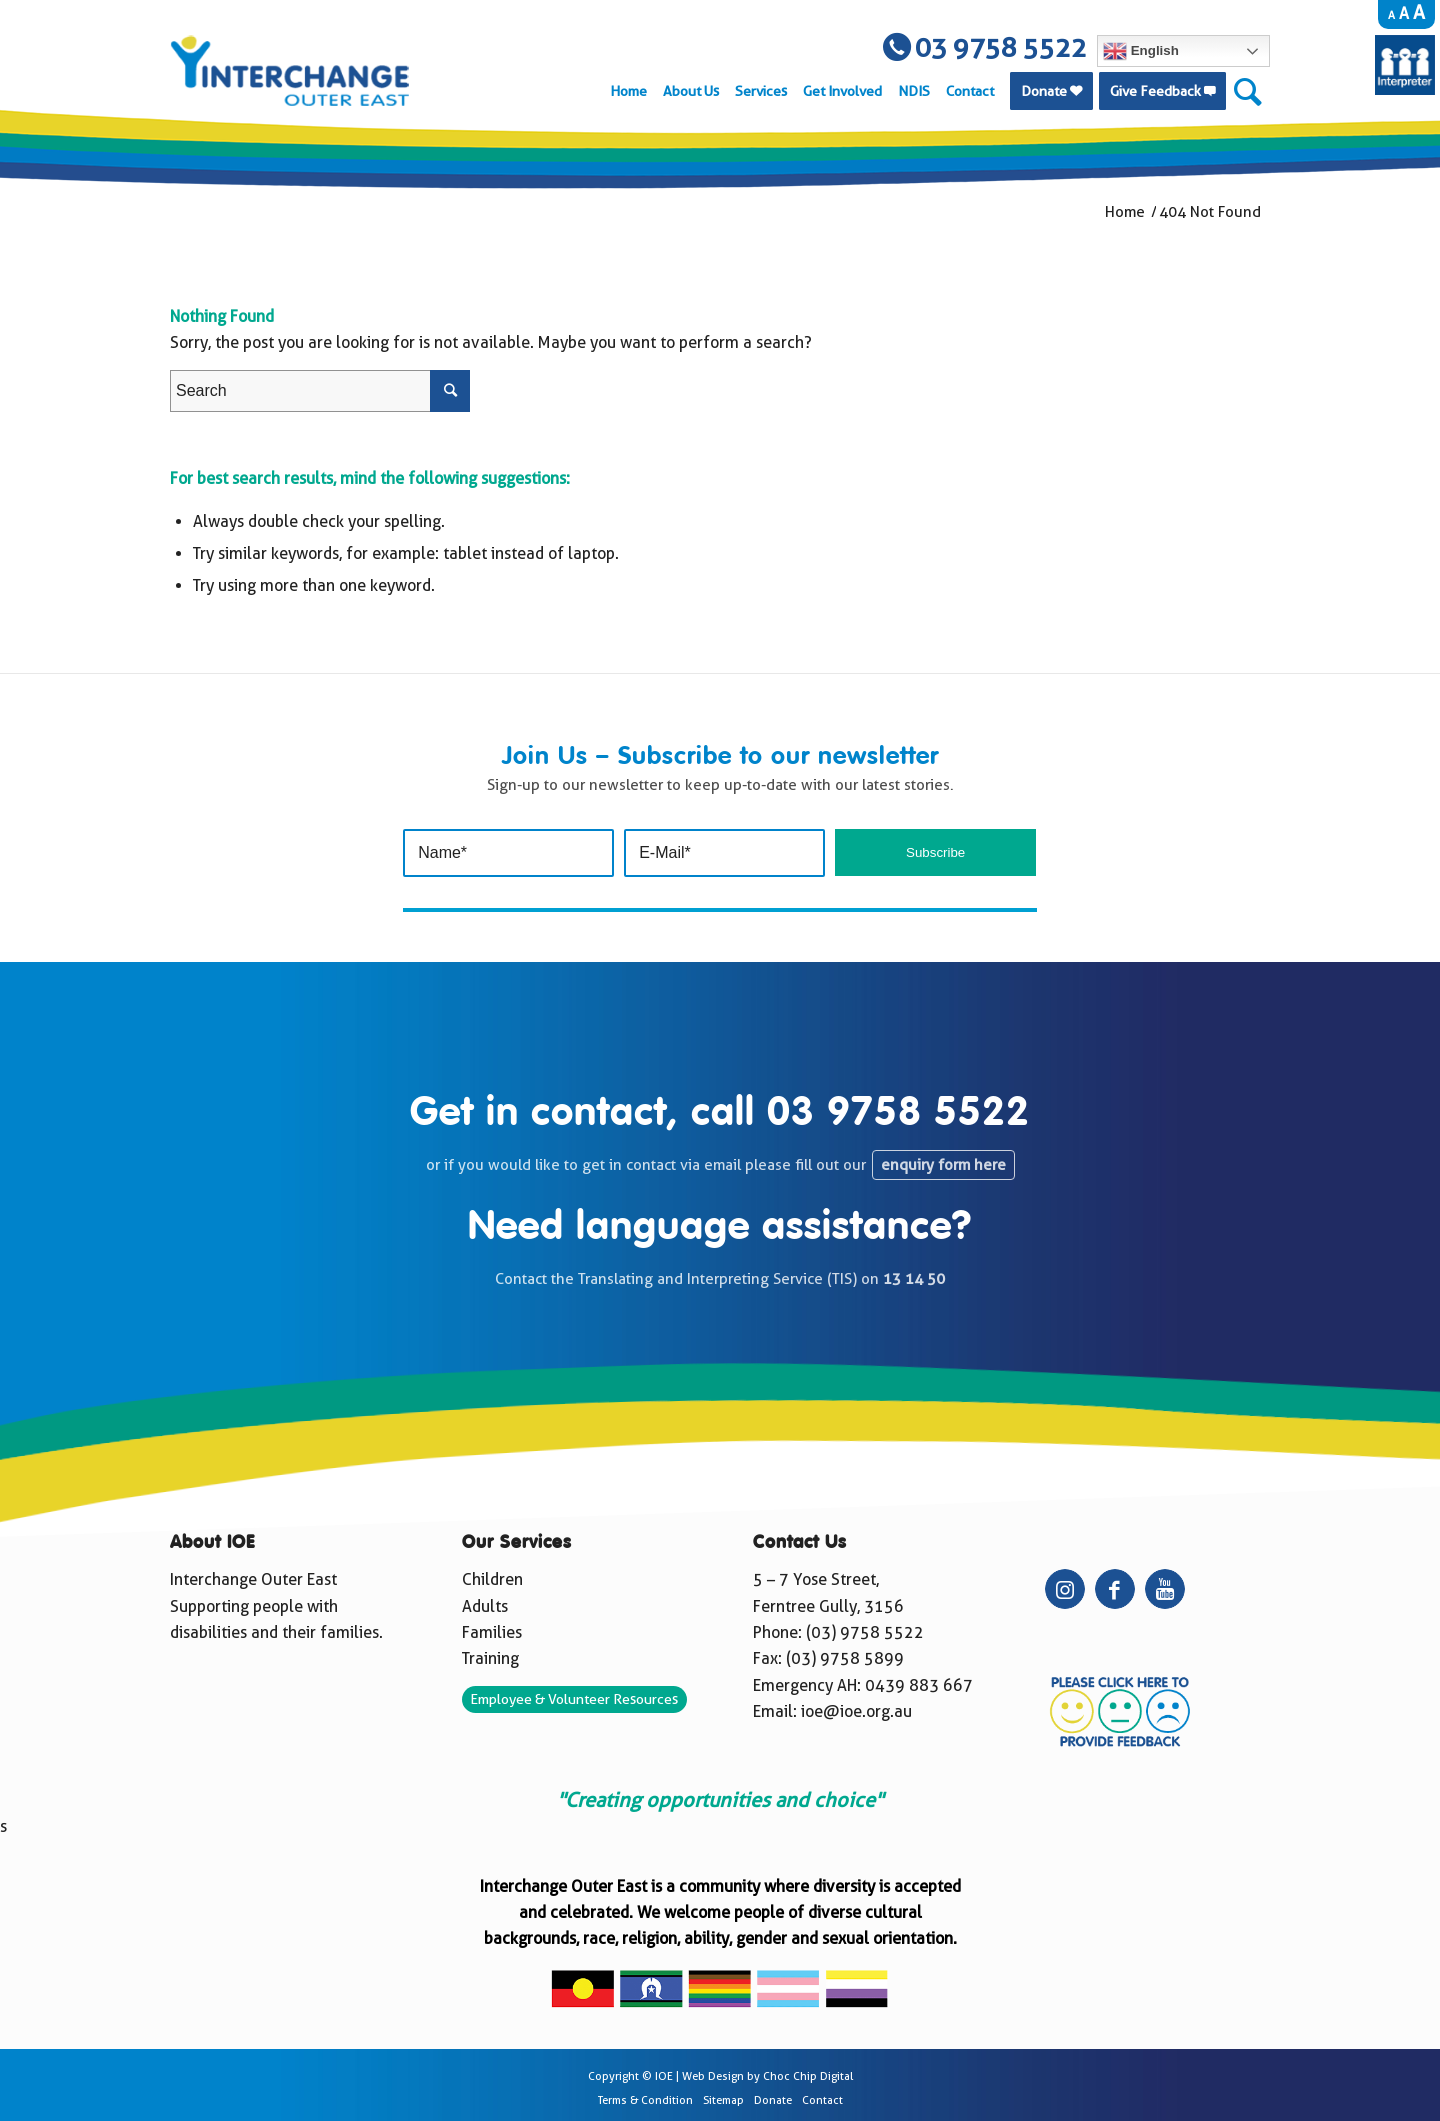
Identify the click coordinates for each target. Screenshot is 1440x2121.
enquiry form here (943, 1165)
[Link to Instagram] (1065, 1589)
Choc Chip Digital (808, 2076)
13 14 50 (914, 1279)
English (1141, 51)
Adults (485, 1606)
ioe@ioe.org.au (856, 1711)
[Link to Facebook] (1115, 1589)
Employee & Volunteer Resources (574, 1699)
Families (492, 1632)
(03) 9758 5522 (865, 1632)
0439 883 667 (919, 1685)
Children (492, 1579)
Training (490, 1658)
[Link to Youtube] (1165, 1589)
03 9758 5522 (898, 1114)
